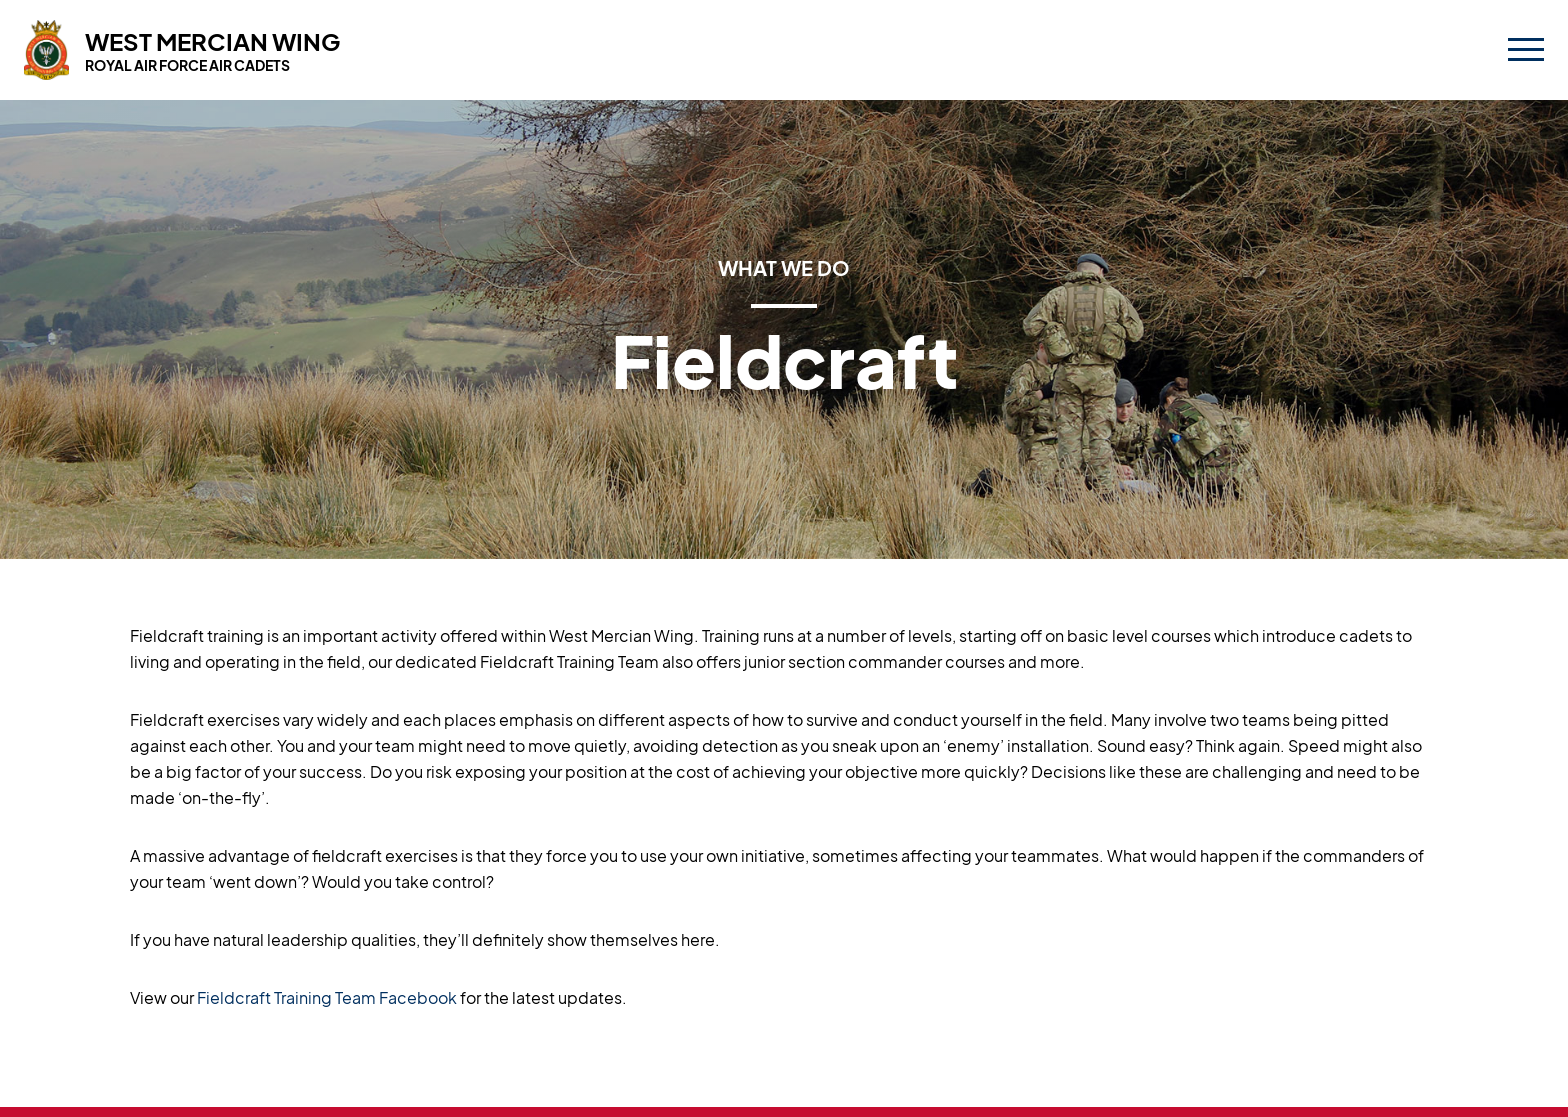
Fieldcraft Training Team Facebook (327, 997)
